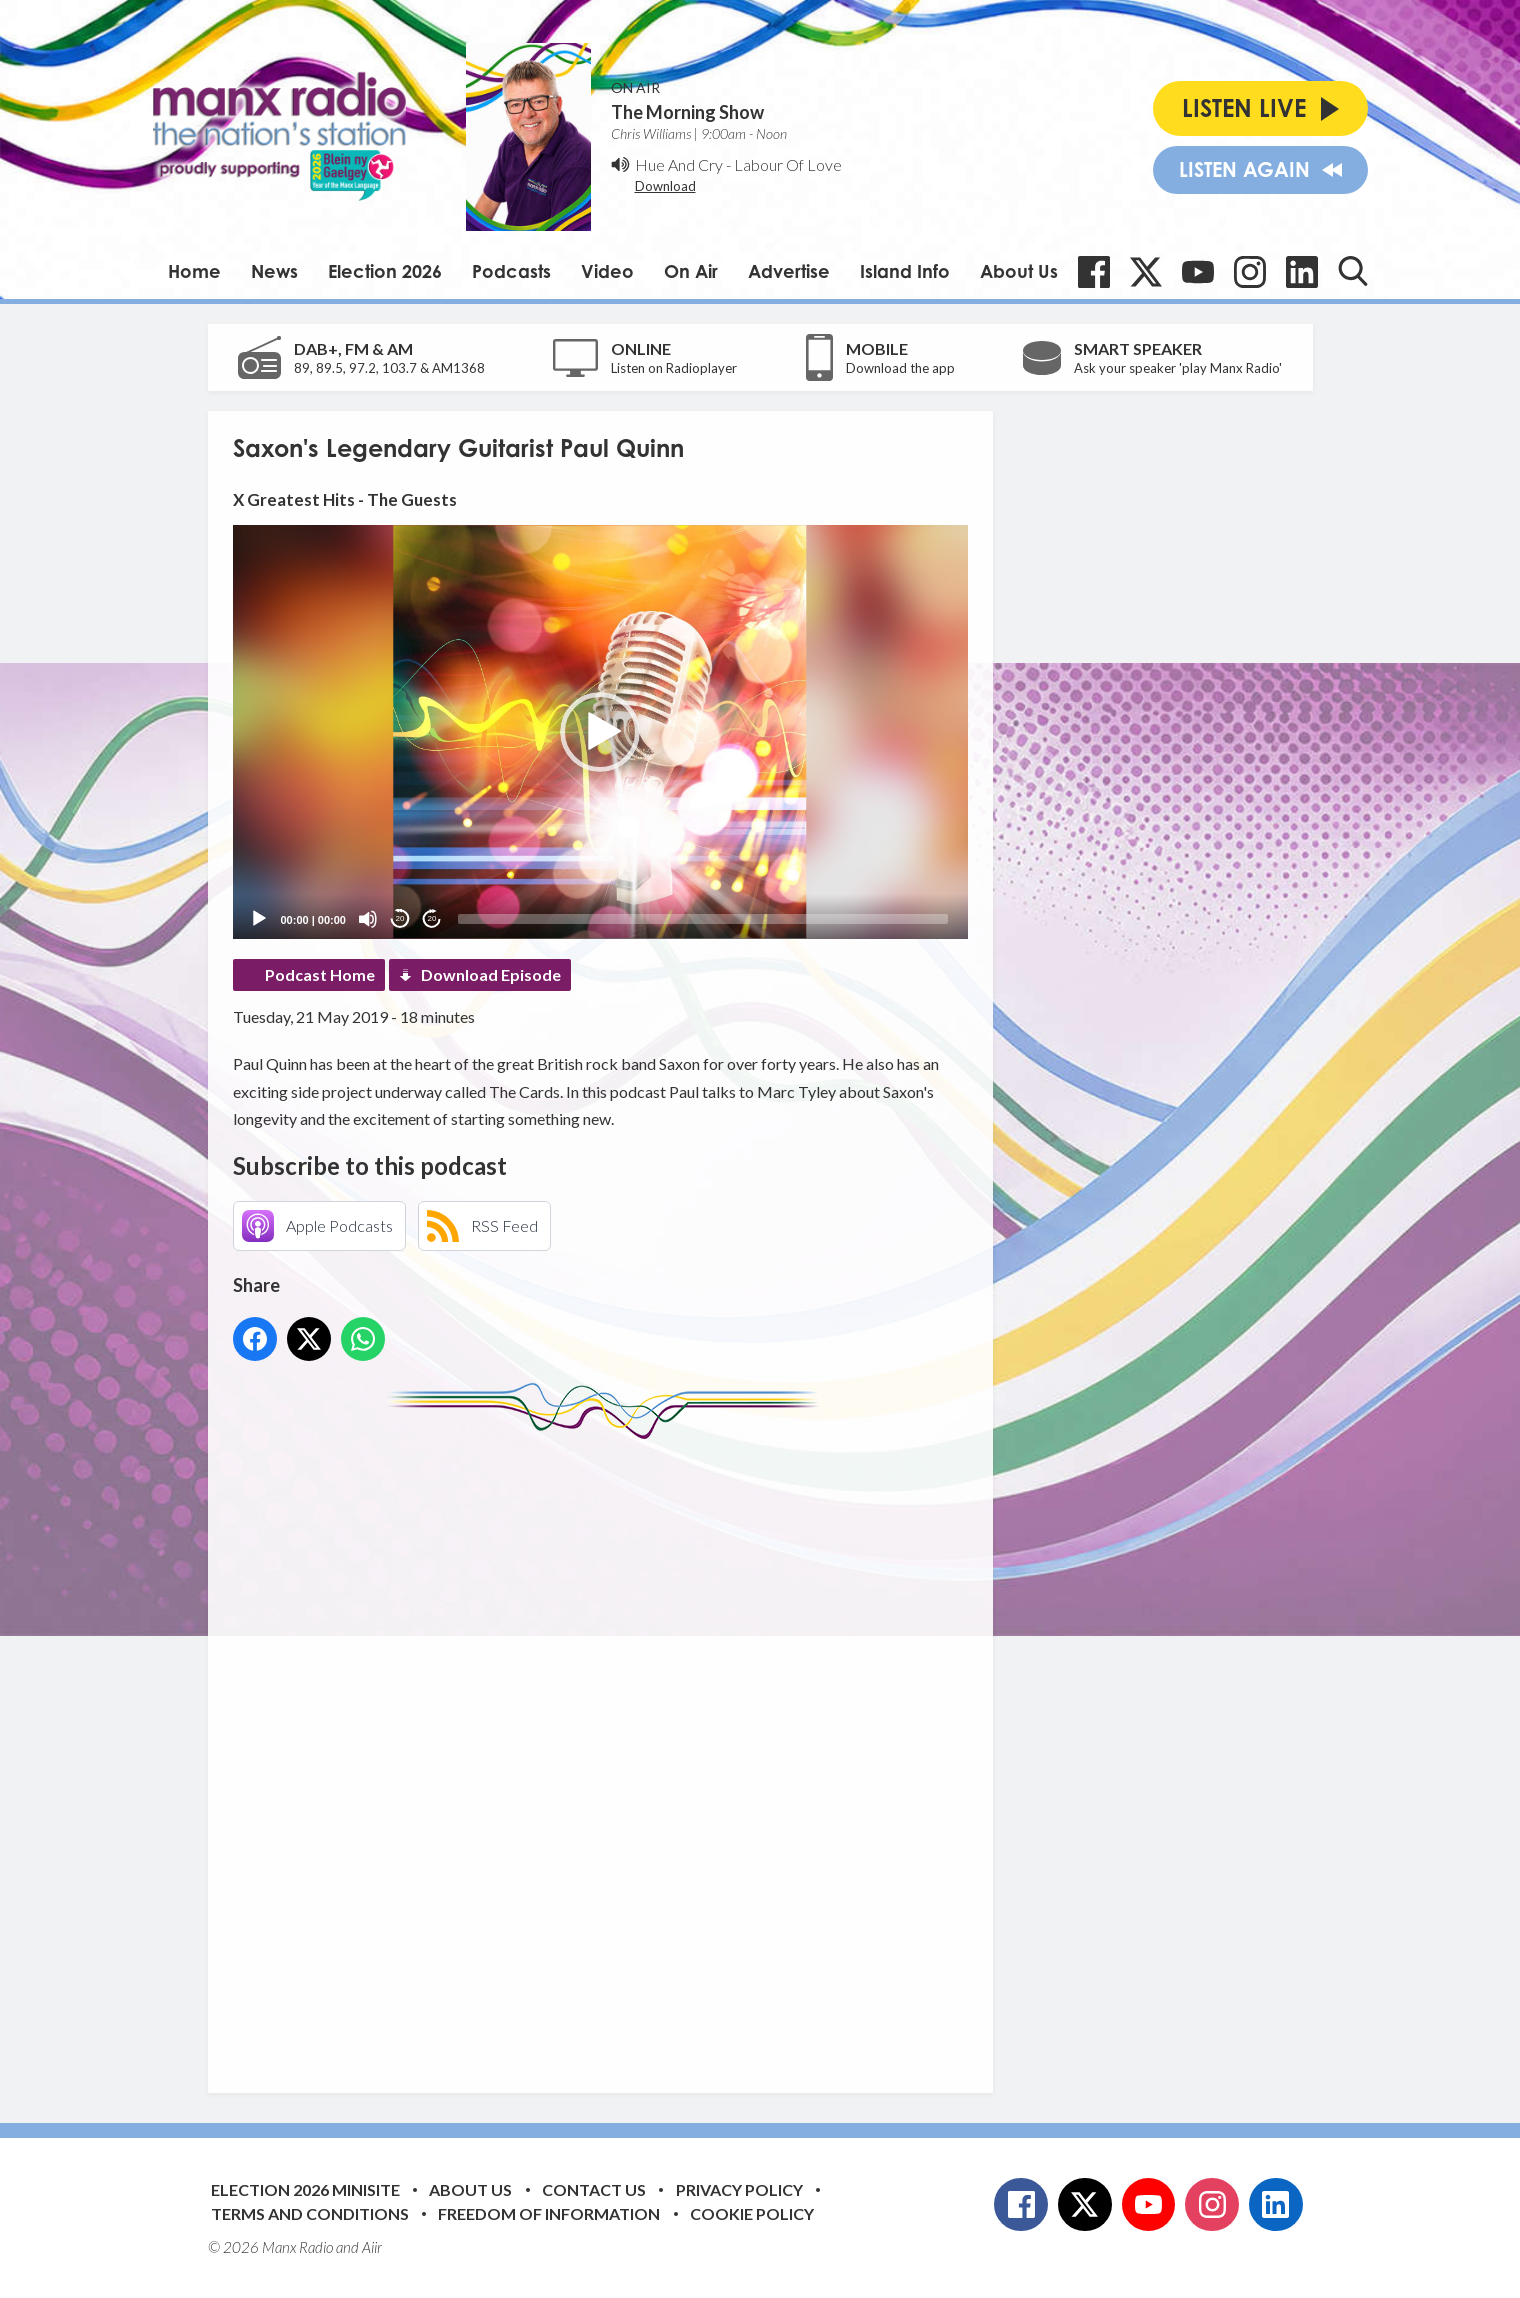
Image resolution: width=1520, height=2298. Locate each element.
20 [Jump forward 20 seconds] (432, 918)
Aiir (372, 2247)
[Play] (259, 919)
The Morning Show (687, 112)
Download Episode (491, 974)
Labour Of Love (788, 164)
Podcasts (511, 271)
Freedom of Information (549, 2213)
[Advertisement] (608, 1751)
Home (194, 271)
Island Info (905, 271)
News (274, 271)
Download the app (900, 368)
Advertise (789, 271)
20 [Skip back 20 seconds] (400, 918)
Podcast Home (320, 974)
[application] (600, 731)
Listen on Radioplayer (674, 368)
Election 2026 (385, 271)
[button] (600, 732)
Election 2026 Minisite (305, 2189)
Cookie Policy (752, 2213)
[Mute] (368, 919)
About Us (1019, 271)
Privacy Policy (739, 2189)
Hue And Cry (679, 164)
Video (607, 271)
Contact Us (594, 2189)
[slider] (703, 919)
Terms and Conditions (310, 2213)
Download (665, 186)
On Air (691, 271)
